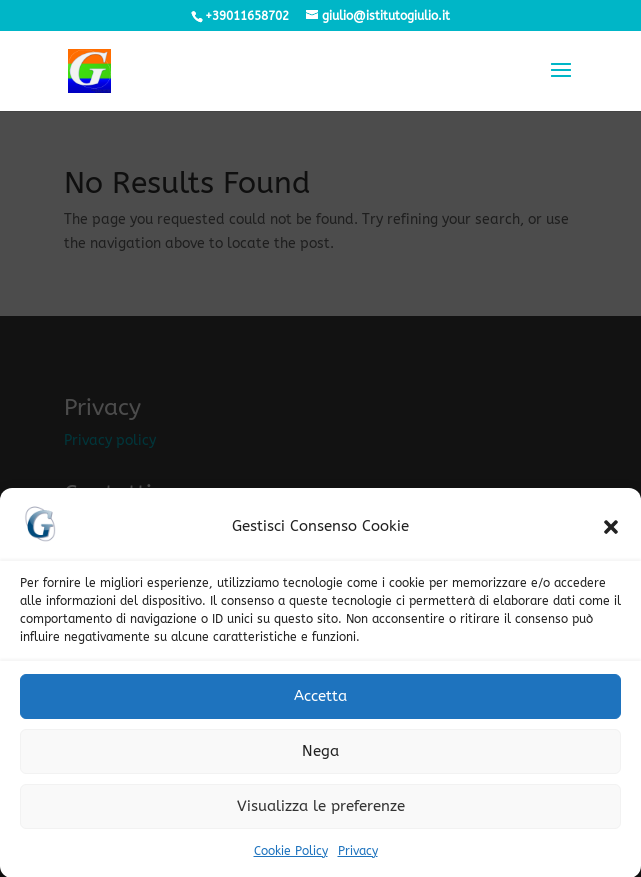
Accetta (320, 705)
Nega (320, 760)
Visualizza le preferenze (321, 815)
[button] (611, 536)
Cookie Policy (291, 860)
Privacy (358, 860)
